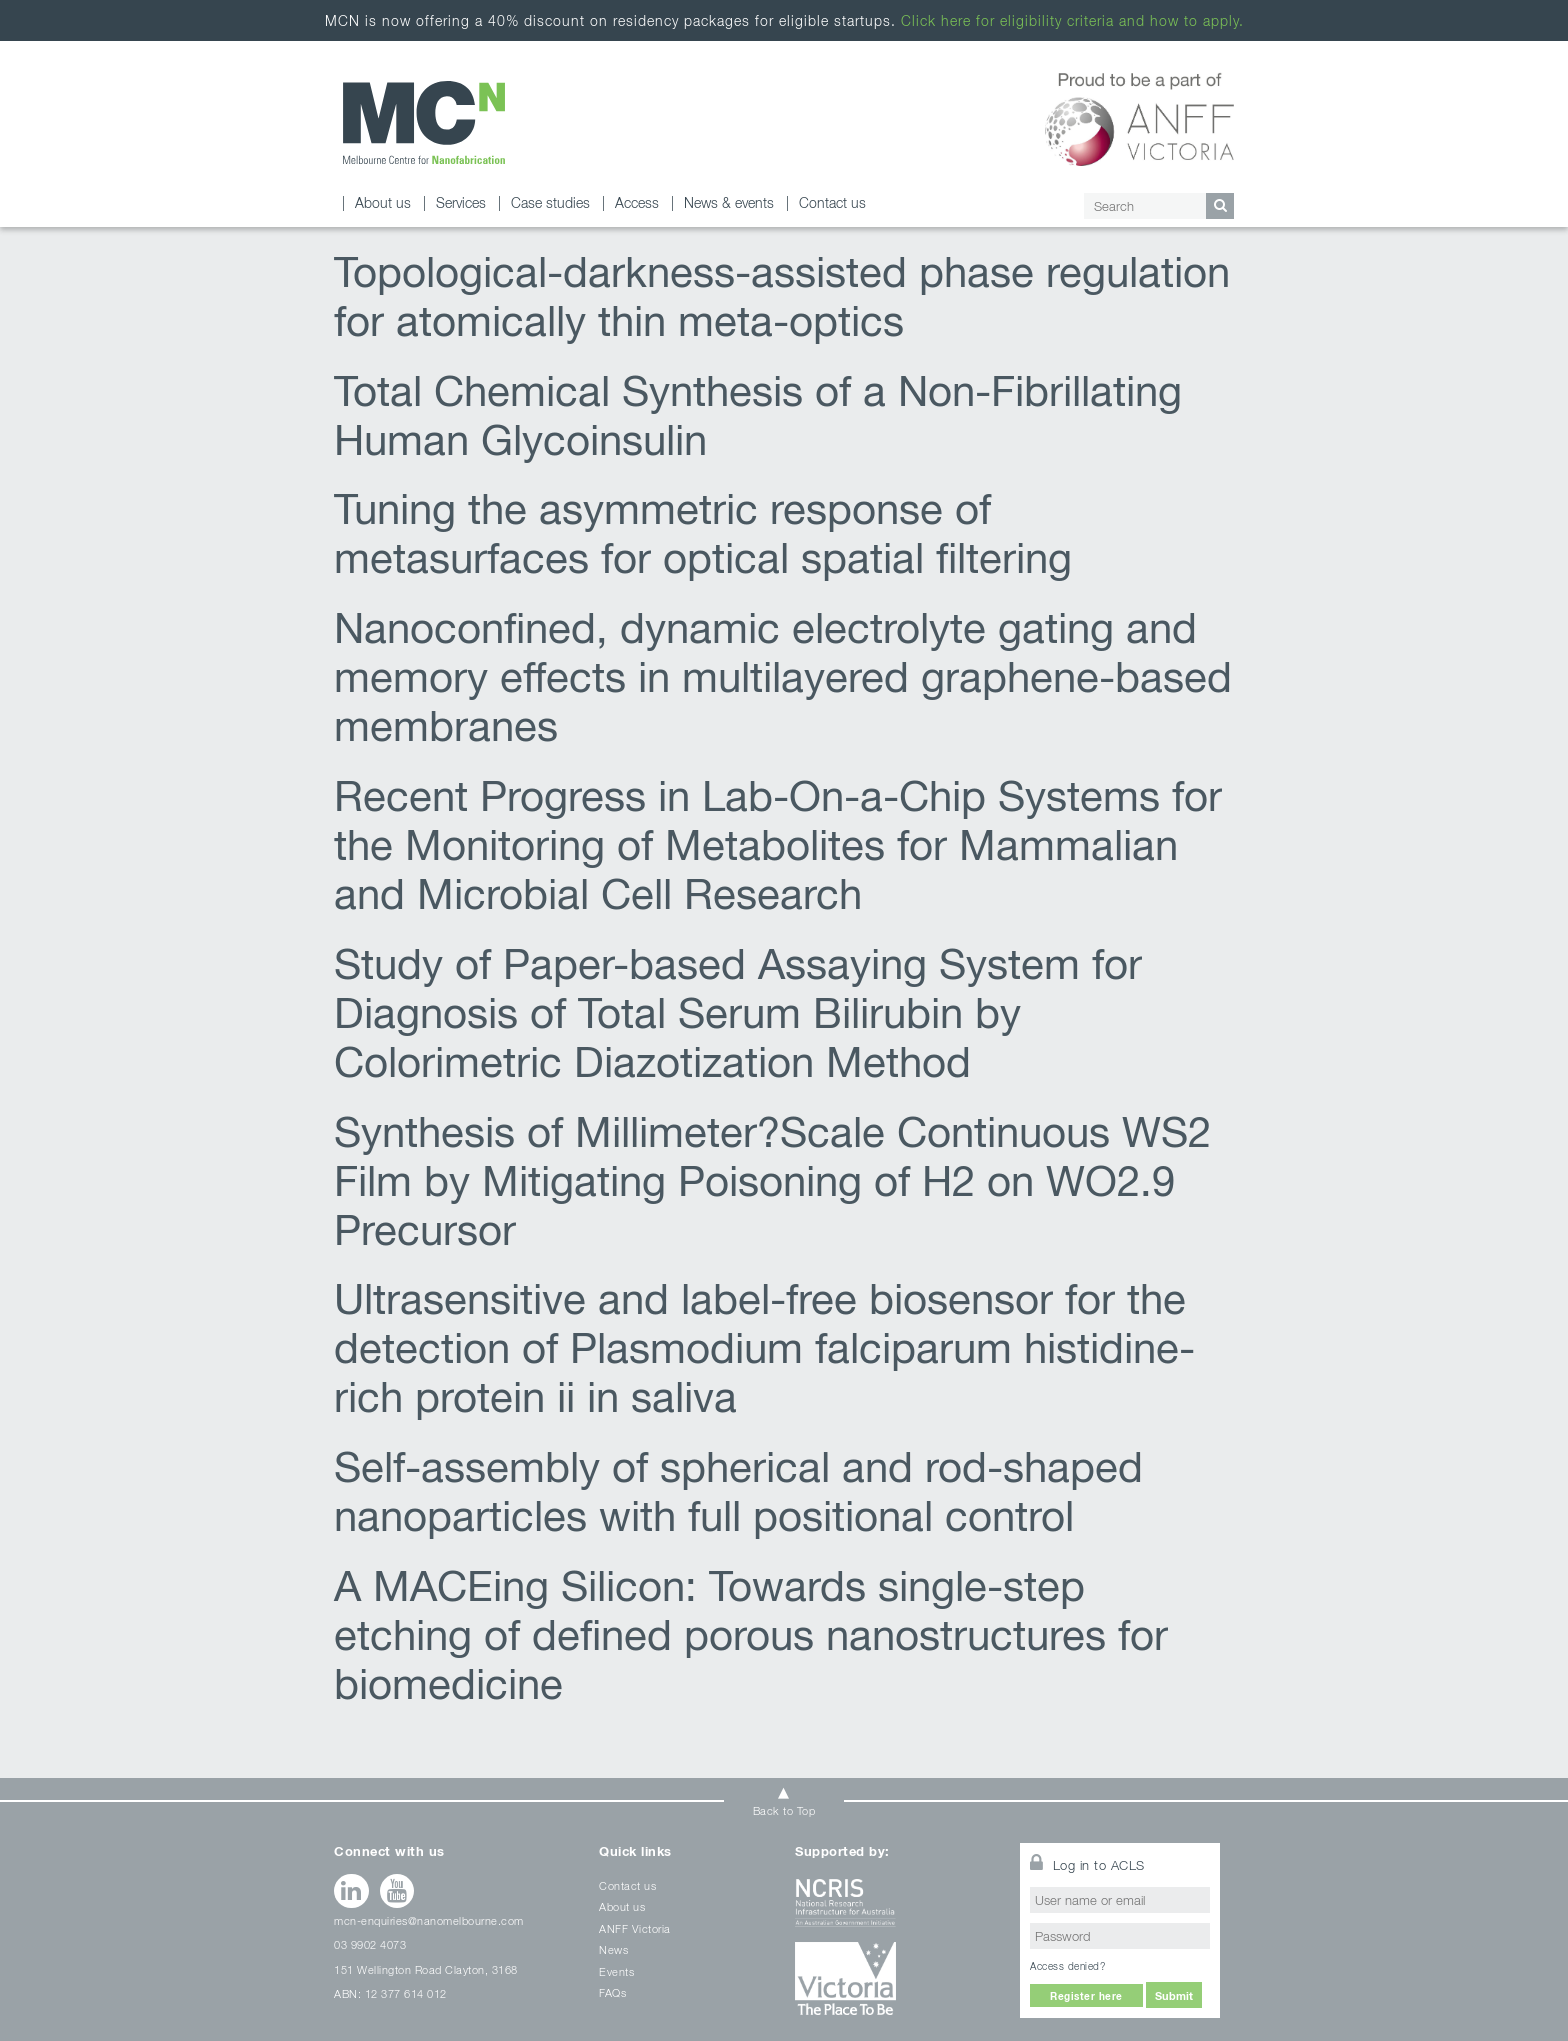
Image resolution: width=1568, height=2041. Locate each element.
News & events (729, 202)
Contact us (832, 202)
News (613, 1949)
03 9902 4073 (370, 1944)
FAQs (612, 1992)
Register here (1086, 1996)
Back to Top (784, 1810)
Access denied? (1067, 1966)
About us (383, 202)
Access (637, 202)
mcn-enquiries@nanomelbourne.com (429, 1920)
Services (461, 202)
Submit (1174, 1995)
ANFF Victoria (635, 1928)
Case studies (550, 202)
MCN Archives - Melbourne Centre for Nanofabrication (424, 122)
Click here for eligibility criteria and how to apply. (1072, 20)
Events (616, 1971)
